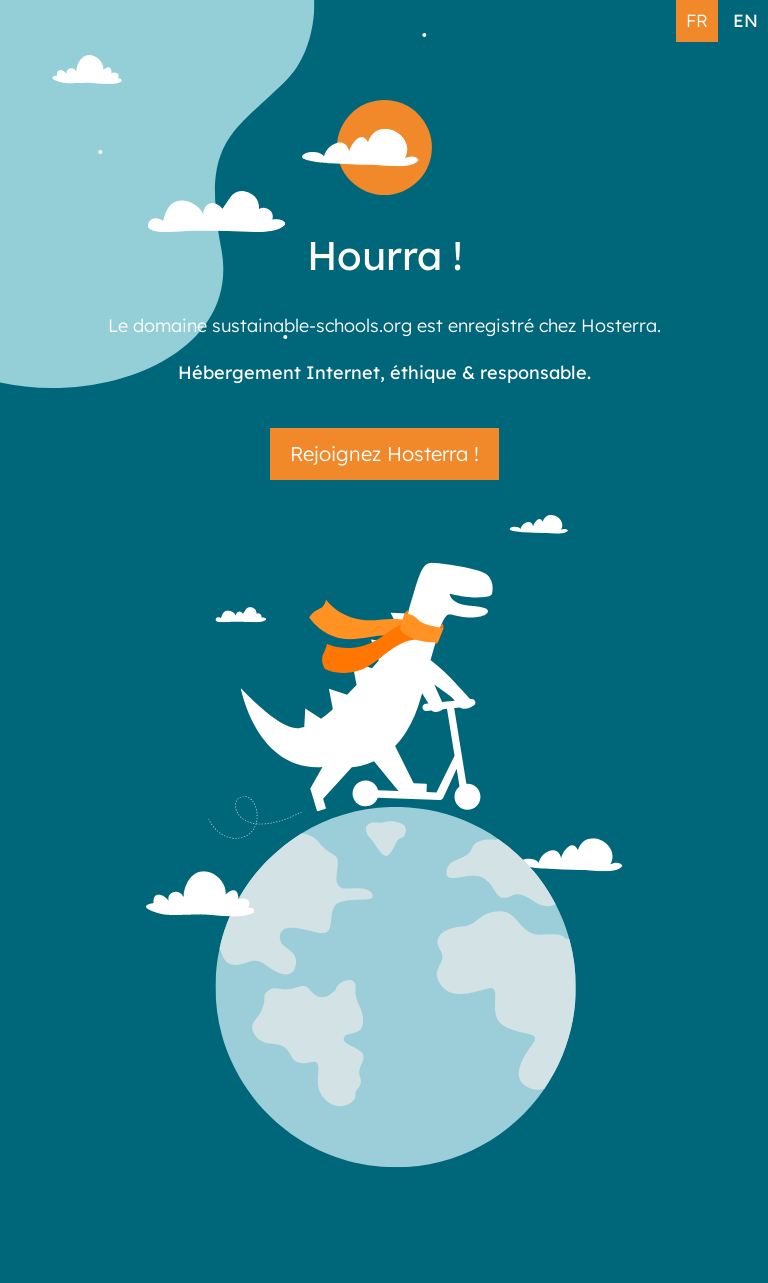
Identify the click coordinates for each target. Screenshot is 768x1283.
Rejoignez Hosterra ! (384, 453)
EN (745, 20)
